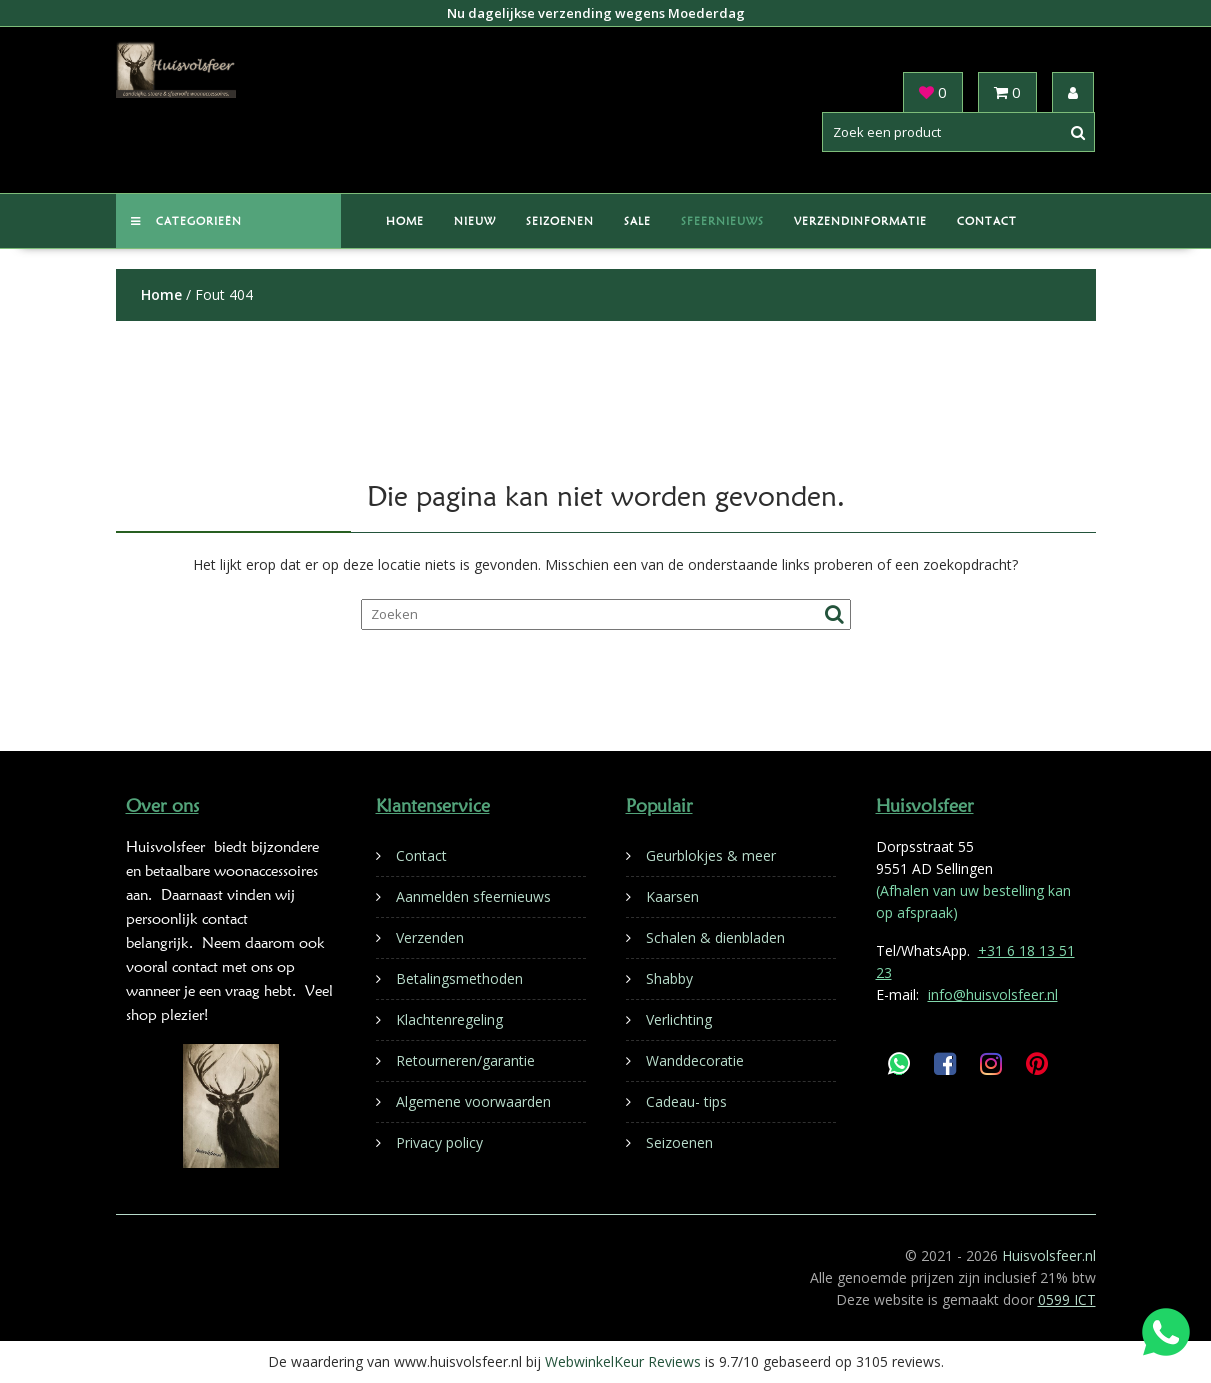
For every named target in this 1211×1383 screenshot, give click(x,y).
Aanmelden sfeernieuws (473, 896)
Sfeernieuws (722, 221)
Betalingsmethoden (459, 978)
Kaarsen (672, 896)
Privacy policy (439, 1142)
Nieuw (475, 221)
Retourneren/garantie (465, 1060)
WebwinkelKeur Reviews (623, 1361)
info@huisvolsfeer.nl (993, 994)
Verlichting (679, 1019)
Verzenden (430, 937)
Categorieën (186, 221)
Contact (987, 221)
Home (405, 221)
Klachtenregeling (449, 1019)
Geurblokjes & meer (711, 855)
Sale (637, 221)
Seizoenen (560, 221)
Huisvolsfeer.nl (1049, 1255)
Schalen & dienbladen (715, 937)
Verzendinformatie (860, 221)
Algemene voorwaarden (473, 1101)
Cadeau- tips (686, 1101)
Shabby (669, 978)
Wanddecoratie (695, 1060)
